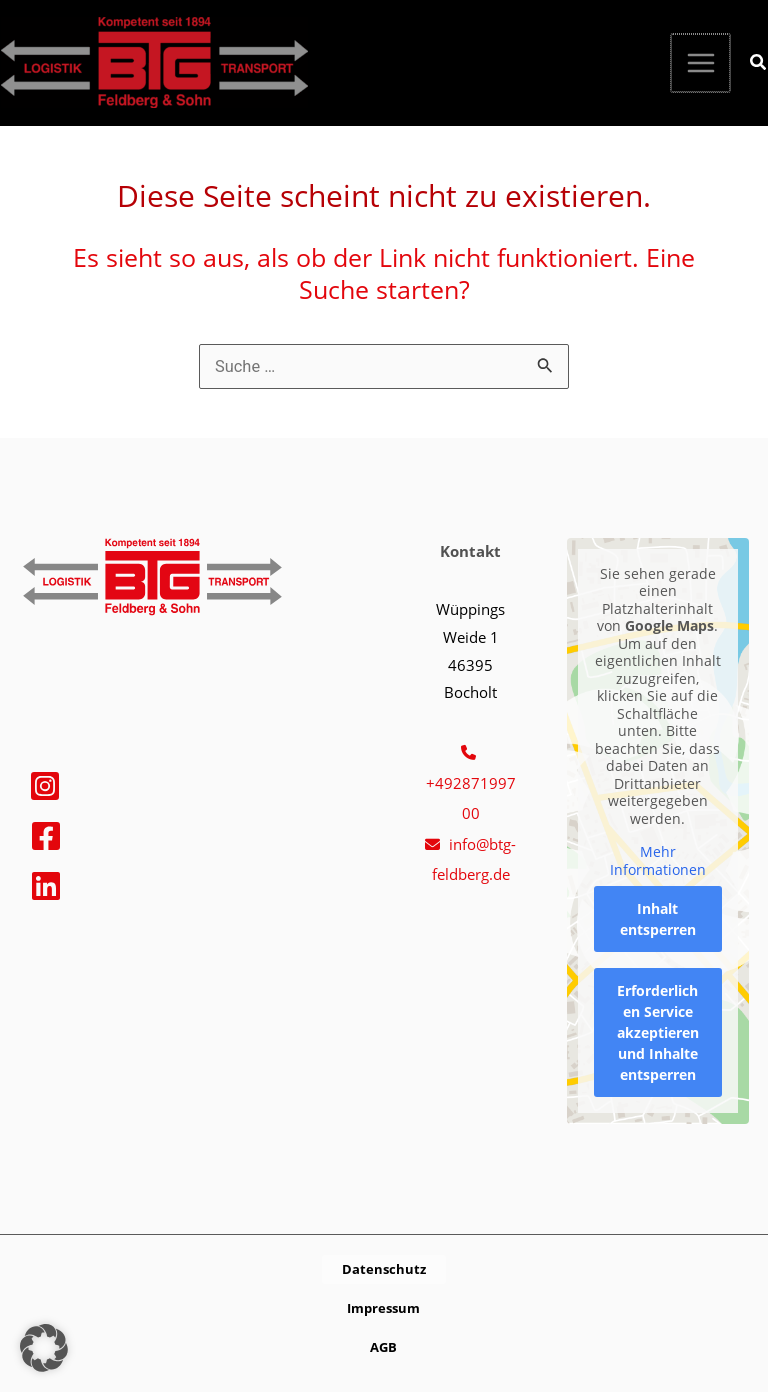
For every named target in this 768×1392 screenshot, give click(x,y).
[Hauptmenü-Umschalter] (701, 63)
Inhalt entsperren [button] (657, 919)
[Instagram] (45, 786)
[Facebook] (46, 836)
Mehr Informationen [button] (657, 860)
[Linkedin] (46, 886)
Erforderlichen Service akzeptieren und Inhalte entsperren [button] (657, 1032)
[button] (759, 64)
